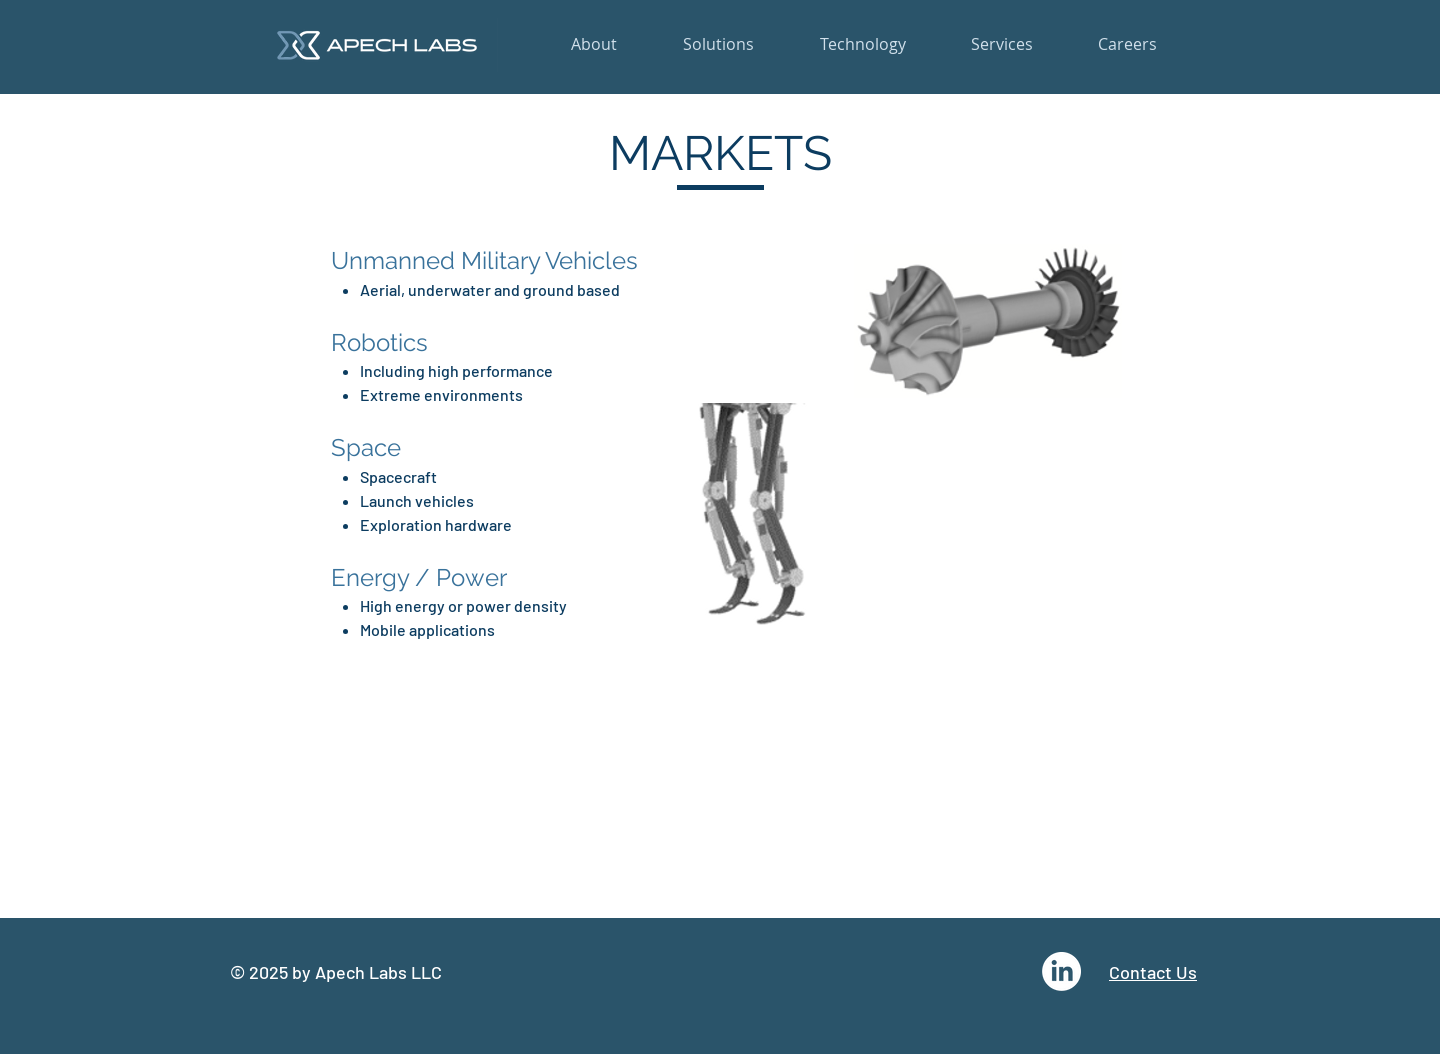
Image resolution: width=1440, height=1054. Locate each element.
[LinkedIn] (1061, 971)
